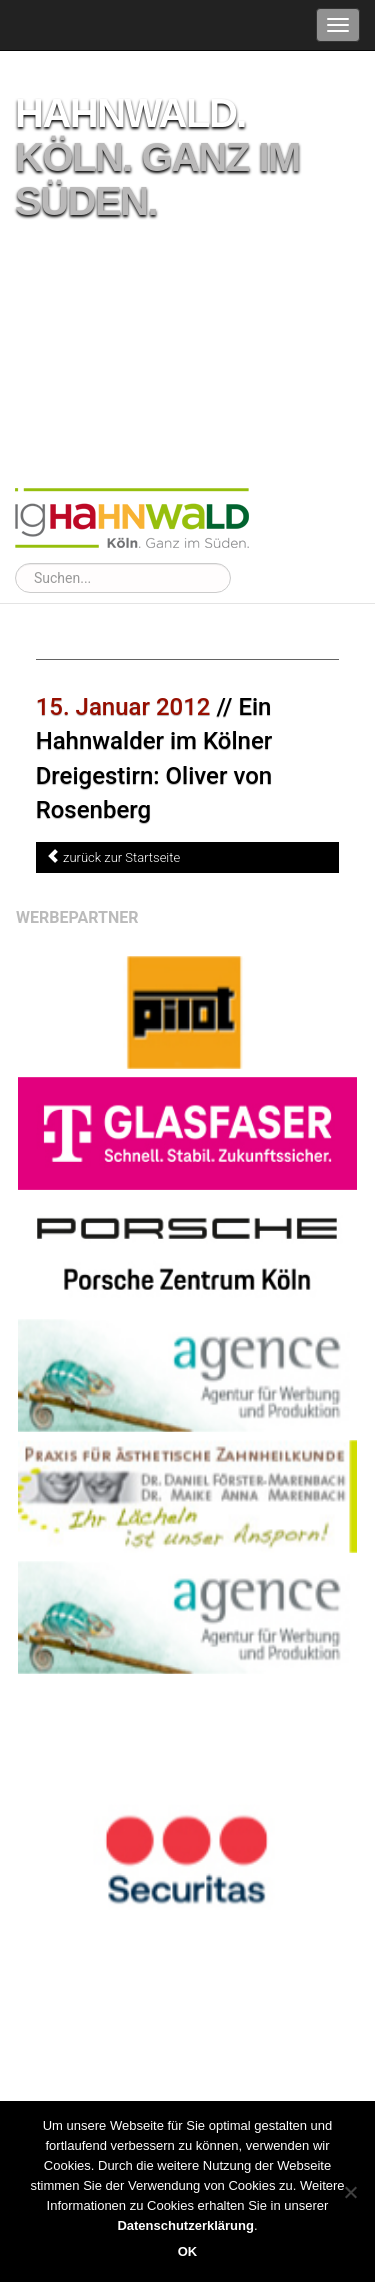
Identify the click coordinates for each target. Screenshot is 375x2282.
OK (188, 2251)
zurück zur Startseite (121, 857)
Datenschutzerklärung (185, 2225)
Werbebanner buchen (312, 1958)
